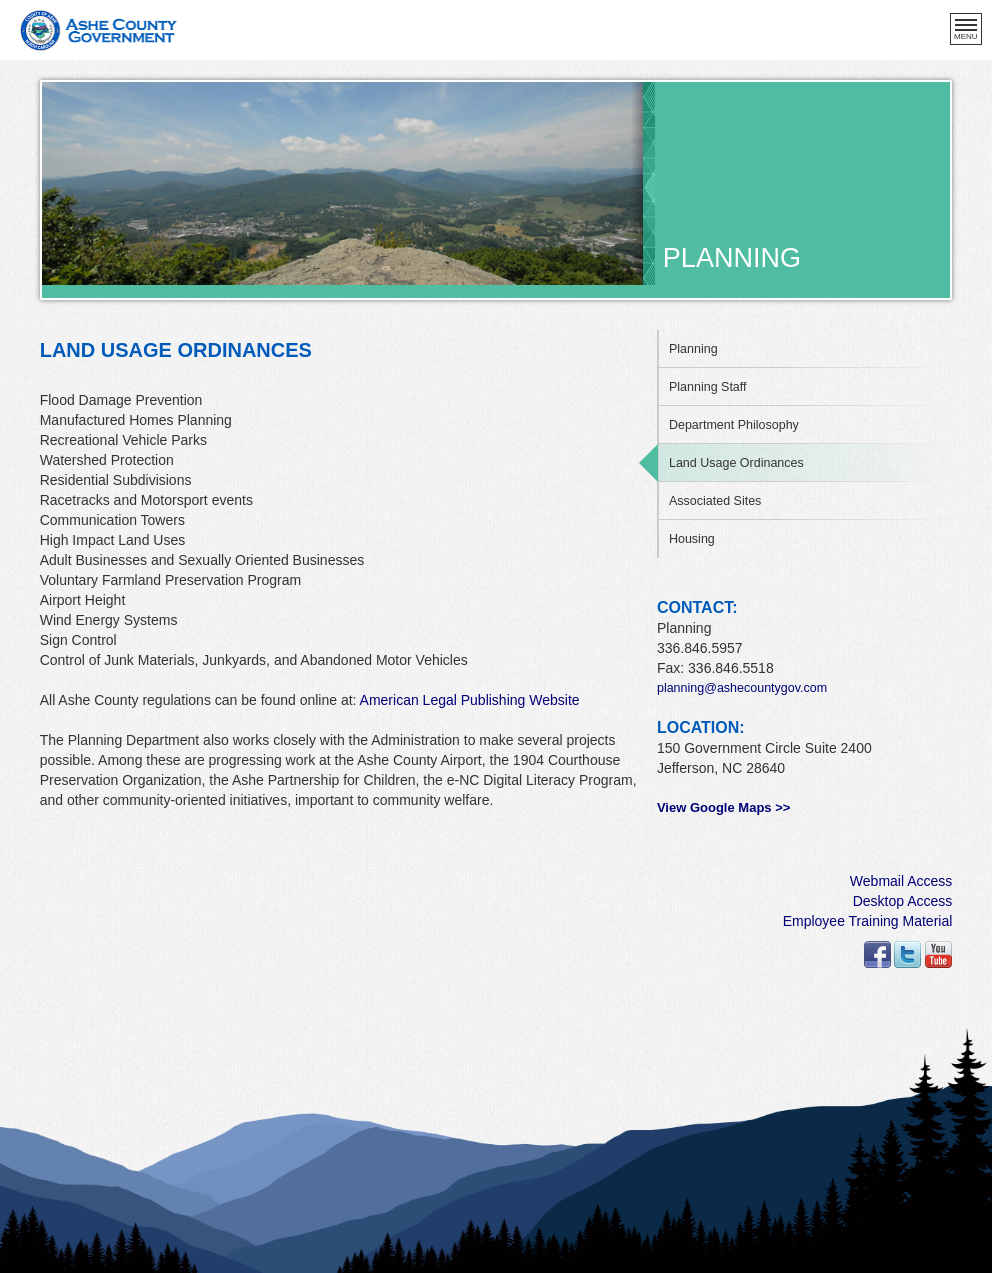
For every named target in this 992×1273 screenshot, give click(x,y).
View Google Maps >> (723, 807)
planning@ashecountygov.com (742, 688)
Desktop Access (903, 901)
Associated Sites (715, 501)
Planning (693, 349)
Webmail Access (901, 881)
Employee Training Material (868, 921)
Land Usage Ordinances (736, 463)
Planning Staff (708, 387)
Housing (692, 539)
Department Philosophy (734, 425)
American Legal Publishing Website (470, 700)
